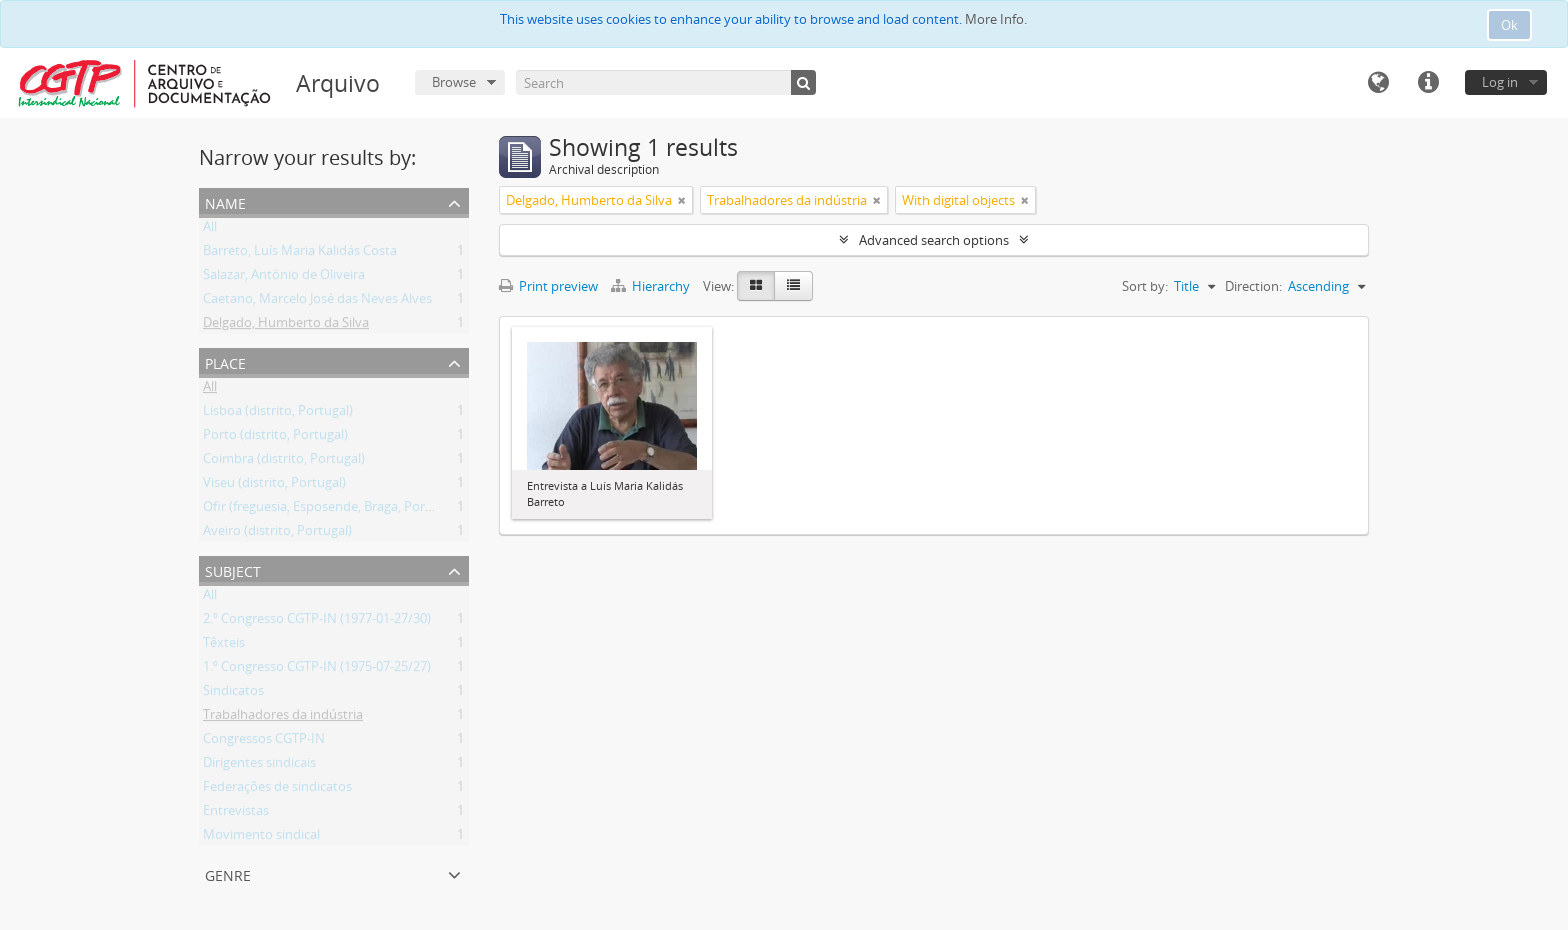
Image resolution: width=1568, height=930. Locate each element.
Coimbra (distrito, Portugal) (284, 462)
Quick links (1428, 83)
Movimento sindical (261, 838)
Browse (454, 82)
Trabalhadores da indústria (283, 718)
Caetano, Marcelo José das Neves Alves (317, 302)
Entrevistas (236, 814)
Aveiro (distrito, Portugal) (277, 534)
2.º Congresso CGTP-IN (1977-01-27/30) (317, 622)
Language (1378, 83)
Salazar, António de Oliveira (284, 278)
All (210, 230)
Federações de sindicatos (277, 790)
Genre (228, 873)
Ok (1509, 25)
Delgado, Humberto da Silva (286, 326)
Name (225, 201)
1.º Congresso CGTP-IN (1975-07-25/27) (317, 670)
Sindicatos (233, 694)
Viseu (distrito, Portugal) (274, 486)
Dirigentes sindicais (259, 766)
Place (225, 361)
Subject (233, 569)
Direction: (1253, 286)
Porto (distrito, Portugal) (275, 438)
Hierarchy (652, 286)
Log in (1500, 82)
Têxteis (224, 646)
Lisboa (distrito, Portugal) (278, 414)
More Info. (996, 19)
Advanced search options (934, 240)
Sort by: (1145, 286)
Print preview (548, 286)
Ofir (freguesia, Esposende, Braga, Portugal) (331, 510)
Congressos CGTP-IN (264, 742)
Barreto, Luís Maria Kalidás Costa (300, 254)
